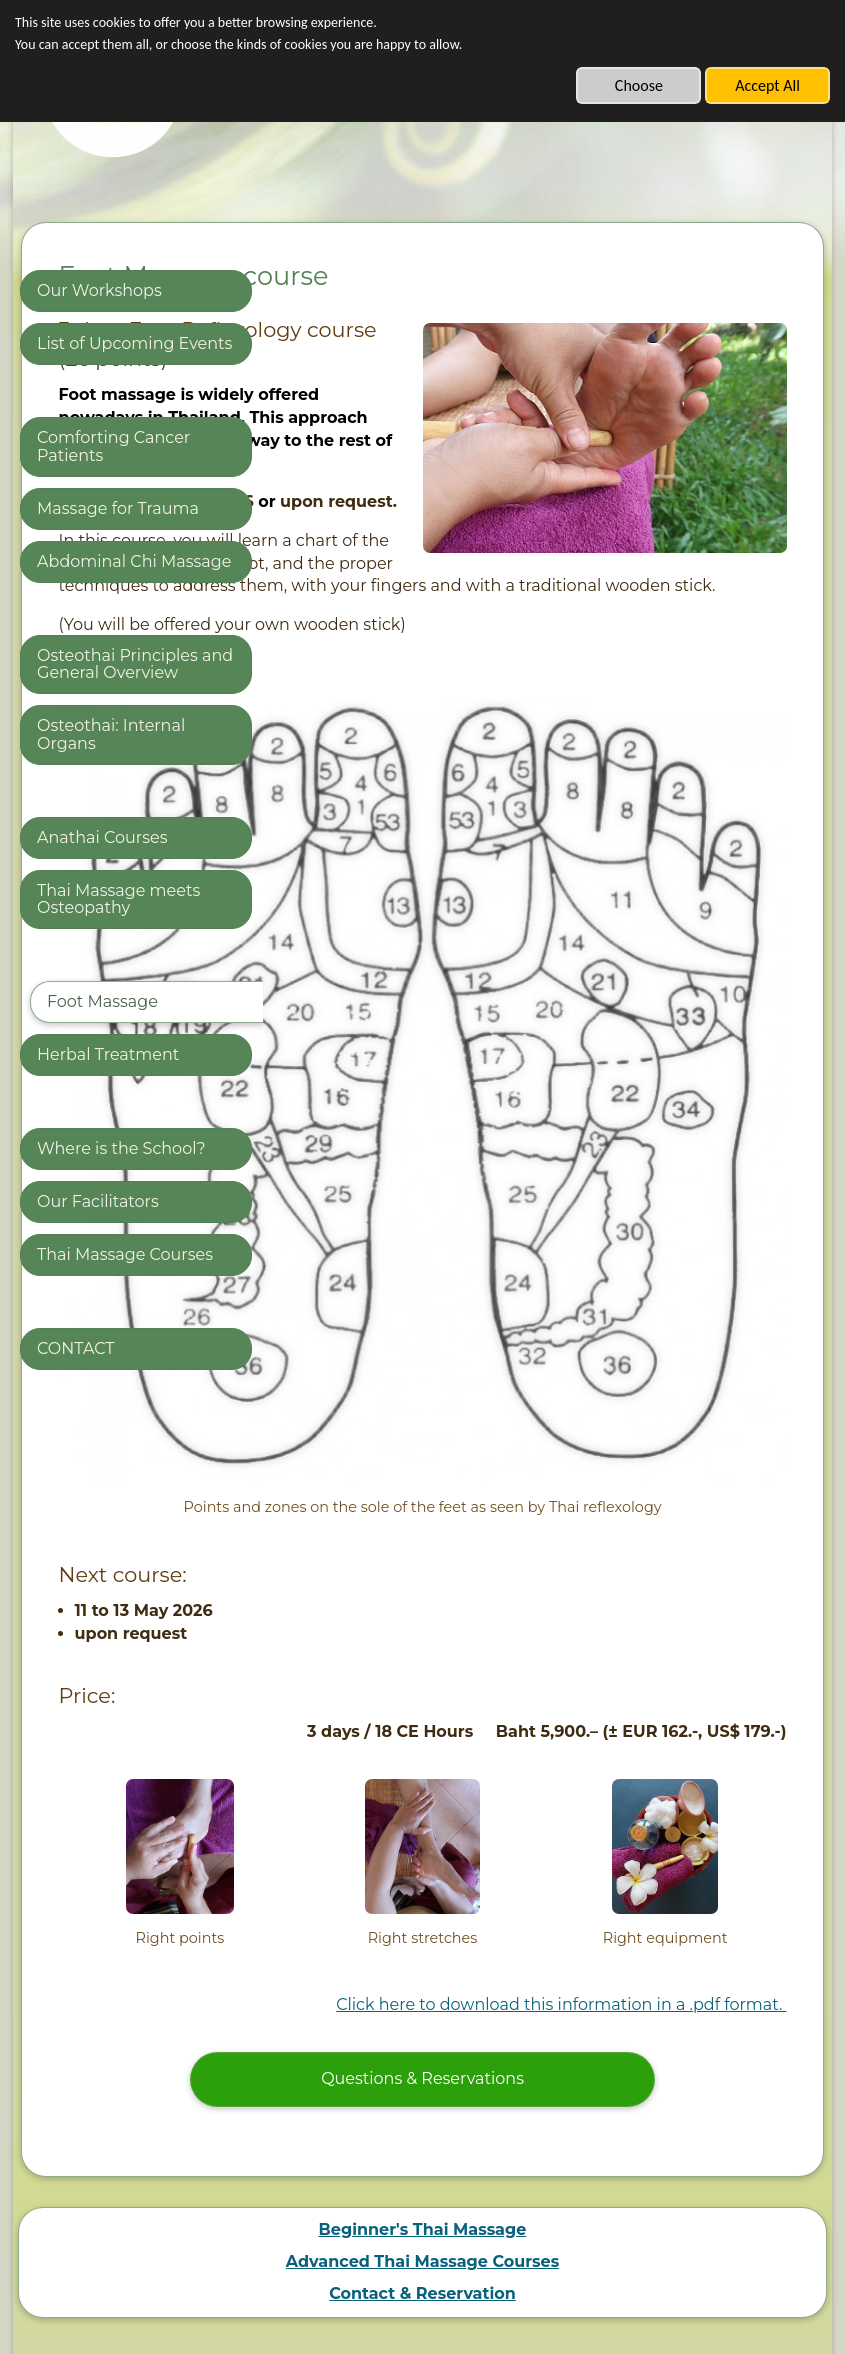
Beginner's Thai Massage (423, 2023)
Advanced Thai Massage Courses (422, 2055)
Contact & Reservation (422, 2087)
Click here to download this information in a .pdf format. (561, 1799)
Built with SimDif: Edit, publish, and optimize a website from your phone (417, 2291)
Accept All (767, 85)
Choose (639, 85)
